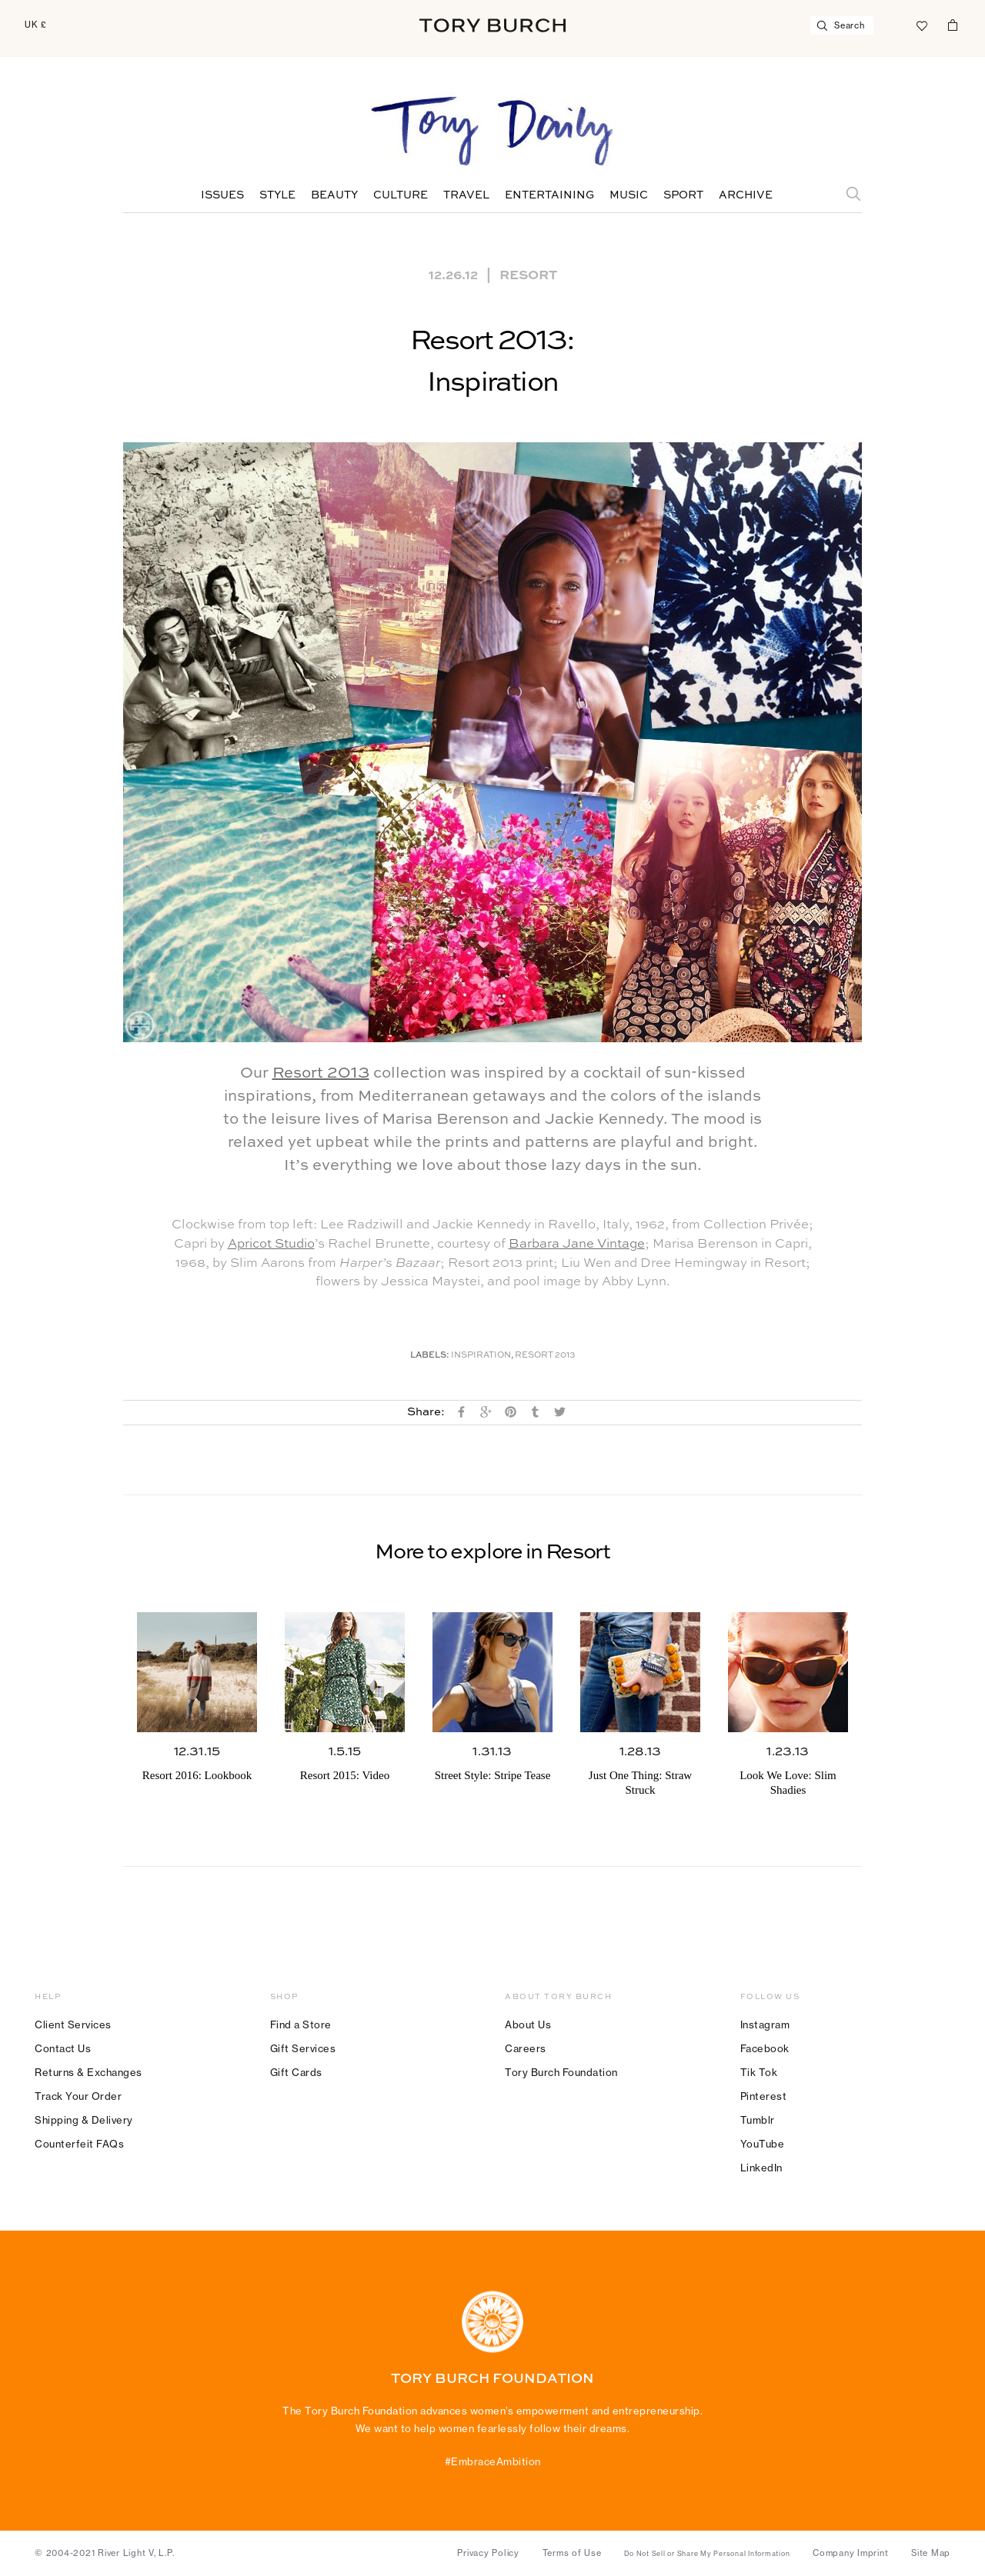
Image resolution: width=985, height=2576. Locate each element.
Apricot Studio (271, 1244)
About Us (528, 2024)
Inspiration (481, 1355)
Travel (466, 195)
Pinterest (763, 2096)
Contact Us (63, 2048)
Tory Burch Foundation (561, 2072)
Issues (222, 195)
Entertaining (549, 195)
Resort (528, 274)
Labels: (429, 1355)
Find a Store (301, 2024)
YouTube (762, 2144)
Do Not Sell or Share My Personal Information (707, 2554)
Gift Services (303, 2048)
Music (628, 195)
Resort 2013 (320, 1073)
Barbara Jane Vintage (577, 1244)
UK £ (36, 24)
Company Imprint (850, 2553)
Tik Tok (759, 2072)
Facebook (765, 2048)
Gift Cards (296, 2072)
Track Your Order (78, 2096)
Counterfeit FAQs (79, 2144)
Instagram (765, 2024)
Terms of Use (572, 2553)
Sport (683, 195)
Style (277, 195)
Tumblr (757, 2120)
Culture (400, 195)
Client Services (73, 2024)
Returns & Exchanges (88, 2072)
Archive (746, 195)
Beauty (334, 195)
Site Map (930, 2553)
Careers (525, 2048)
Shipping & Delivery (84, 2120)
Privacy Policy (488, 2553)
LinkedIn (761, 2167)
